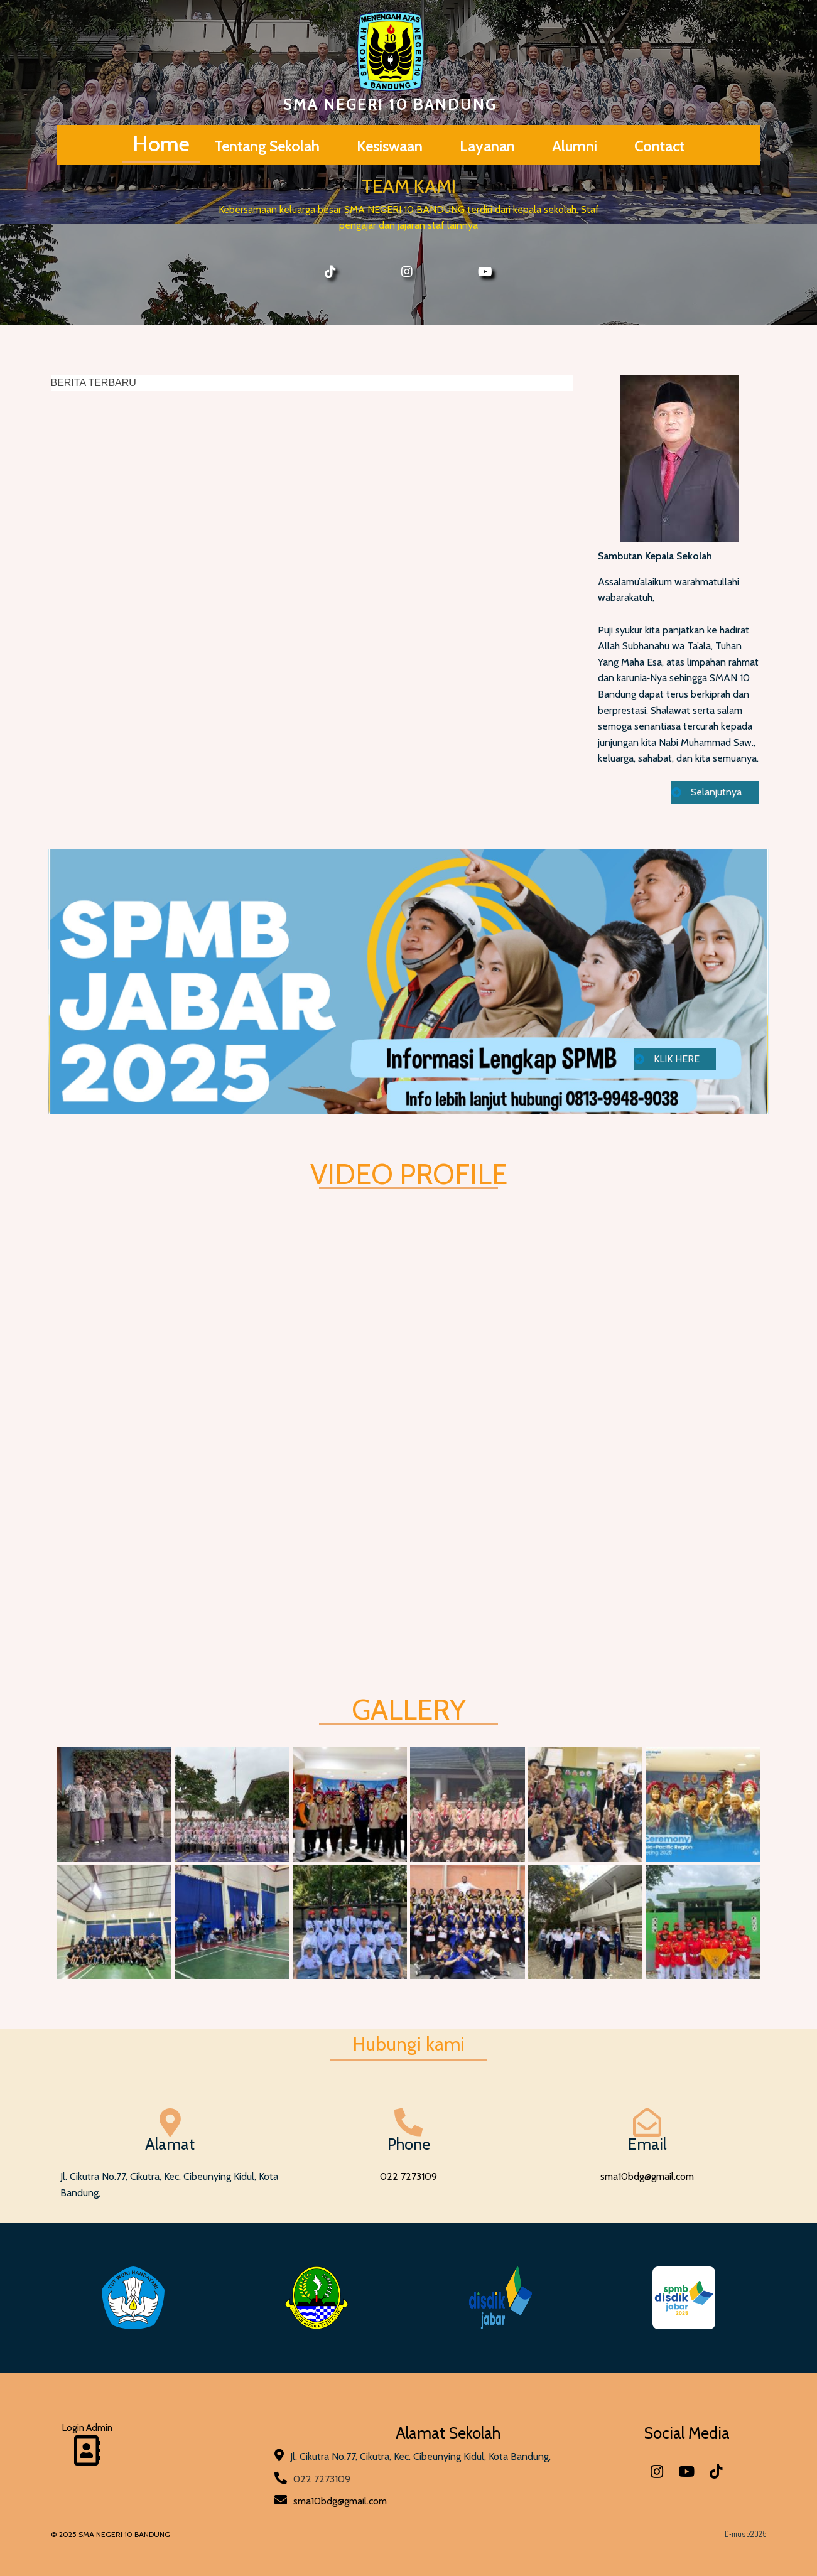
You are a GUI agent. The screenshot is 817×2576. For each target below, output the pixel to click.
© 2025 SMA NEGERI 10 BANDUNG (110, 2534)
